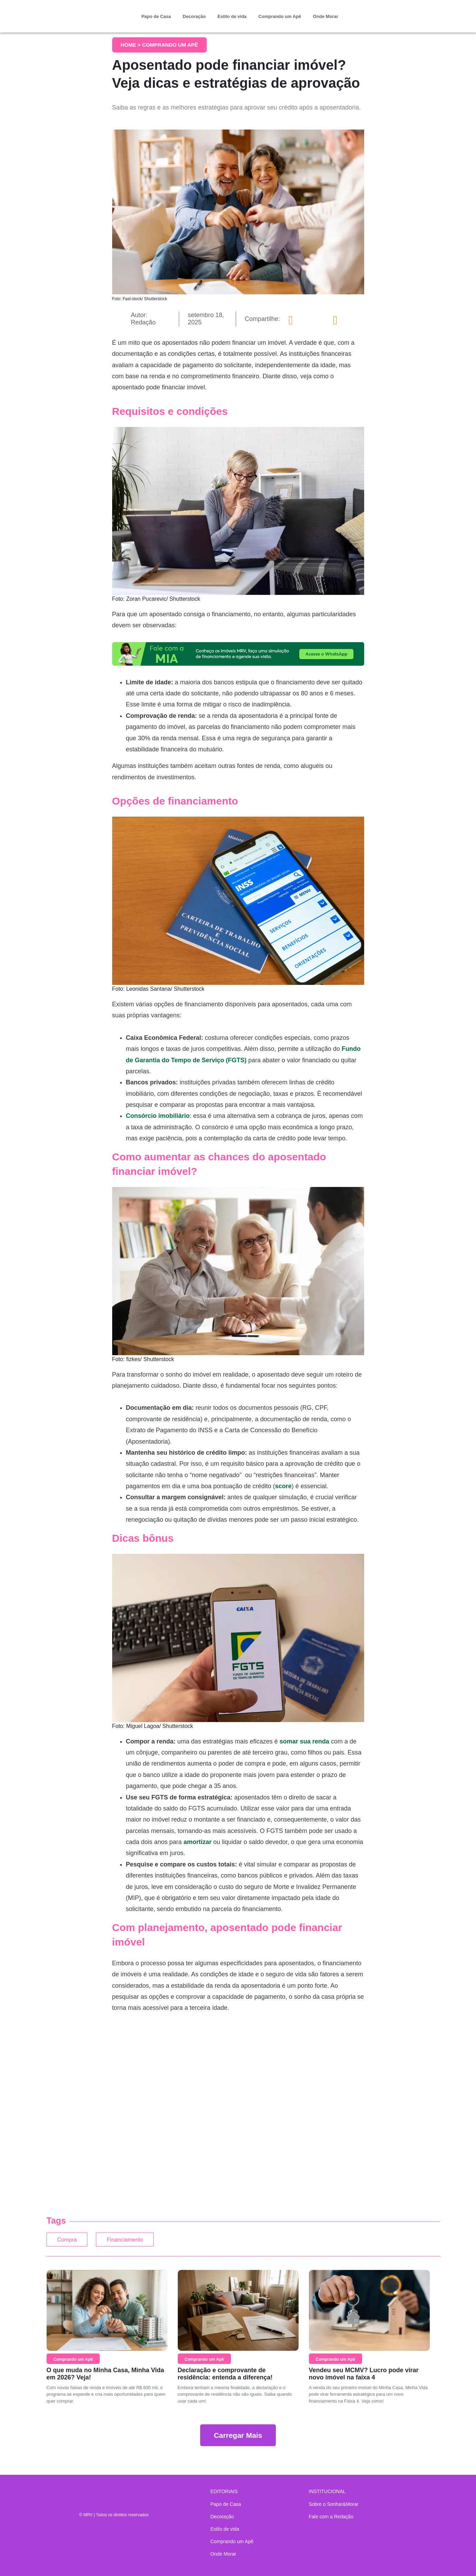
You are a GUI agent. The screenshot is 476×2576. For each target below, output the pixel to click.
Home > (131, 45)
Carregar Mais (238, 2439)
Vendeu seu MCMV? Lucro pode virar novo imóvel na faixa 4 (364, 2377)
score (283, 1486)
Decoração (194, 16)
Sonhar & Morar (85, 11)
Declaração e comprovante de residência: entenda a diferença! (225, 2377)
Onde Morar (325, 16)
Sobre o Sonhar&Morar (334, 2504)
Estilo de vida (231, 16)
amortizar (198, 1841)
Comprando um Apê (280, 16)
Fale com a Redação (331, 2516)
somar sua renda (304, 1741)
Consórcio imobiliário (158, 1115)
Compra (71, 2241)
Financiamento (145, 2241)
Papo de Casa (156, 16)
